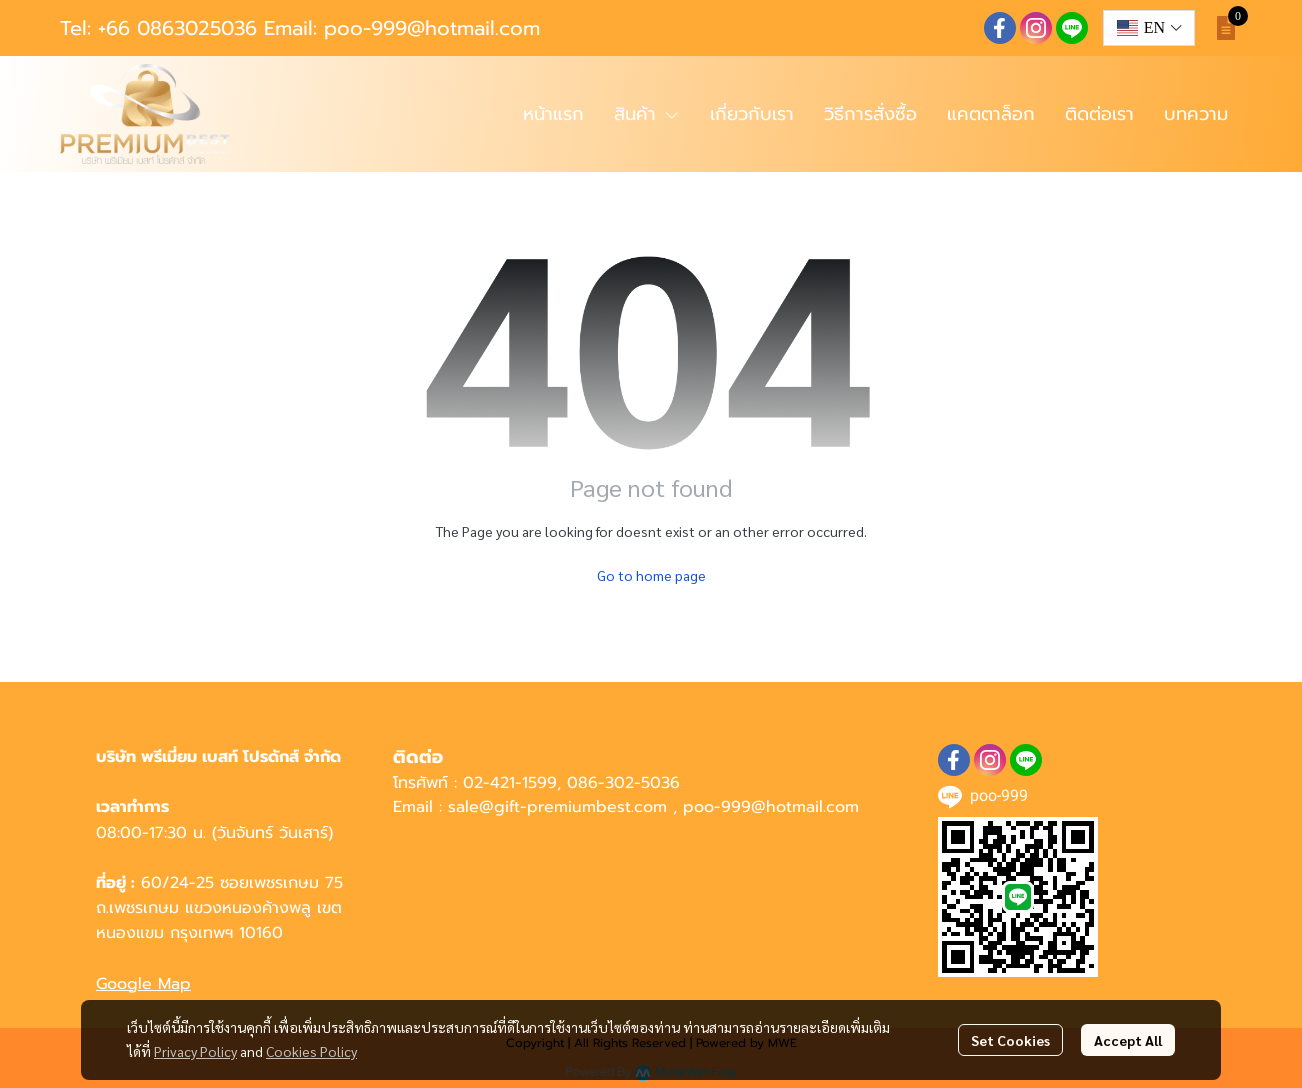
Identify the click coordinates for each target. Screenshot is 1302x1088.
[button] (1149, 28)
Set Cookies (1010, 1040)
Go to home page (651, 575)
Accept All (1128, 1040)
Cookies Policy (311, 1051)
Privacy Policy (195, 1051)
